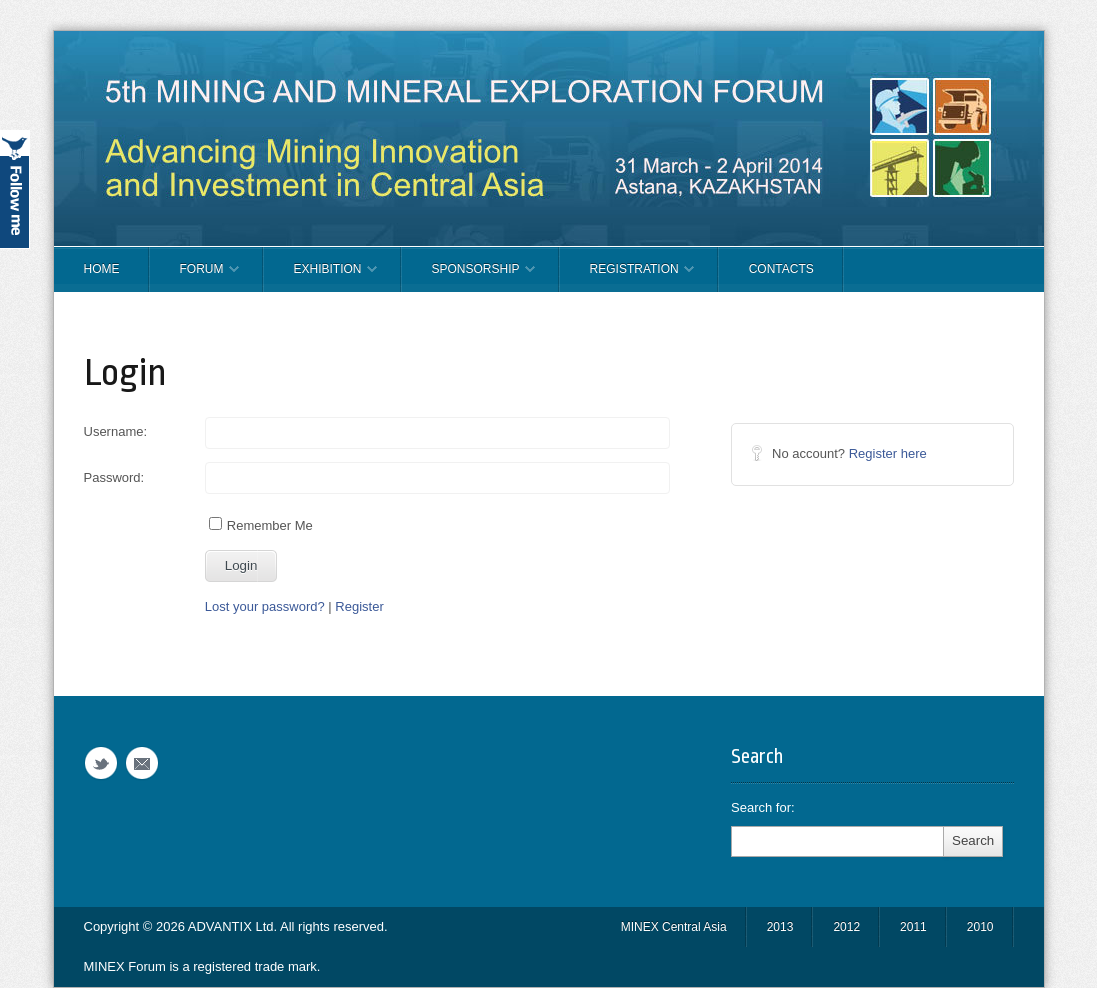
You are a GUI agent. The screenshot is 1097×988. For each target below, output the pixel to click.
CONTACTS (781, 269)
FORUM (194, 277)
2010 (980, 927)
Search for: (763, 807)
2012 (846, 927)
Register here (888, 453)
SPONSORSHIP (468, 277)
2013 (780, 927)
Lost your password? (265, 606)
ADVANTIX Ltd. (234, 926)
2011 (913, 927)
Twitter (101, 763)
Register (359, 606)
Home (102, 269)
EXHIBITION (320, 277)
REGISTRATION (627, 277)
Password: (114, 477)
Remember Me (261, 525)
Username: (116, 431)
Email (142, 763)
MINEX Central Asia (674, 927)
